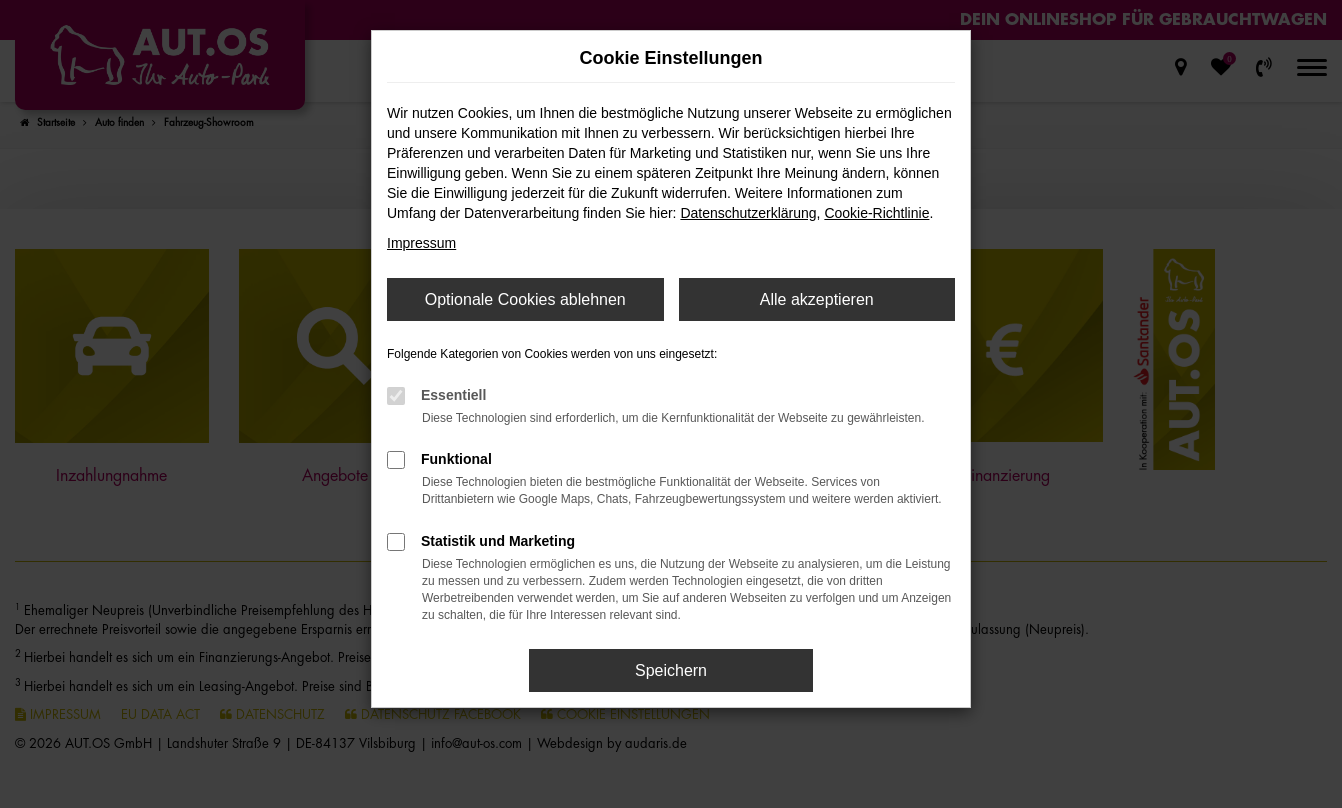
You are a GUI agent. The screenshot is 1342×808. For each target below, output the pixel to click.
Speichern (671, 670)
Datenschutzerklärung (748, 213)
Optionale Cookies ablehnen (525, 299)
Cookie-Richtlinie (876, 213)
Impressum (421, 243)
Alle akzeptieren (817, 299)
